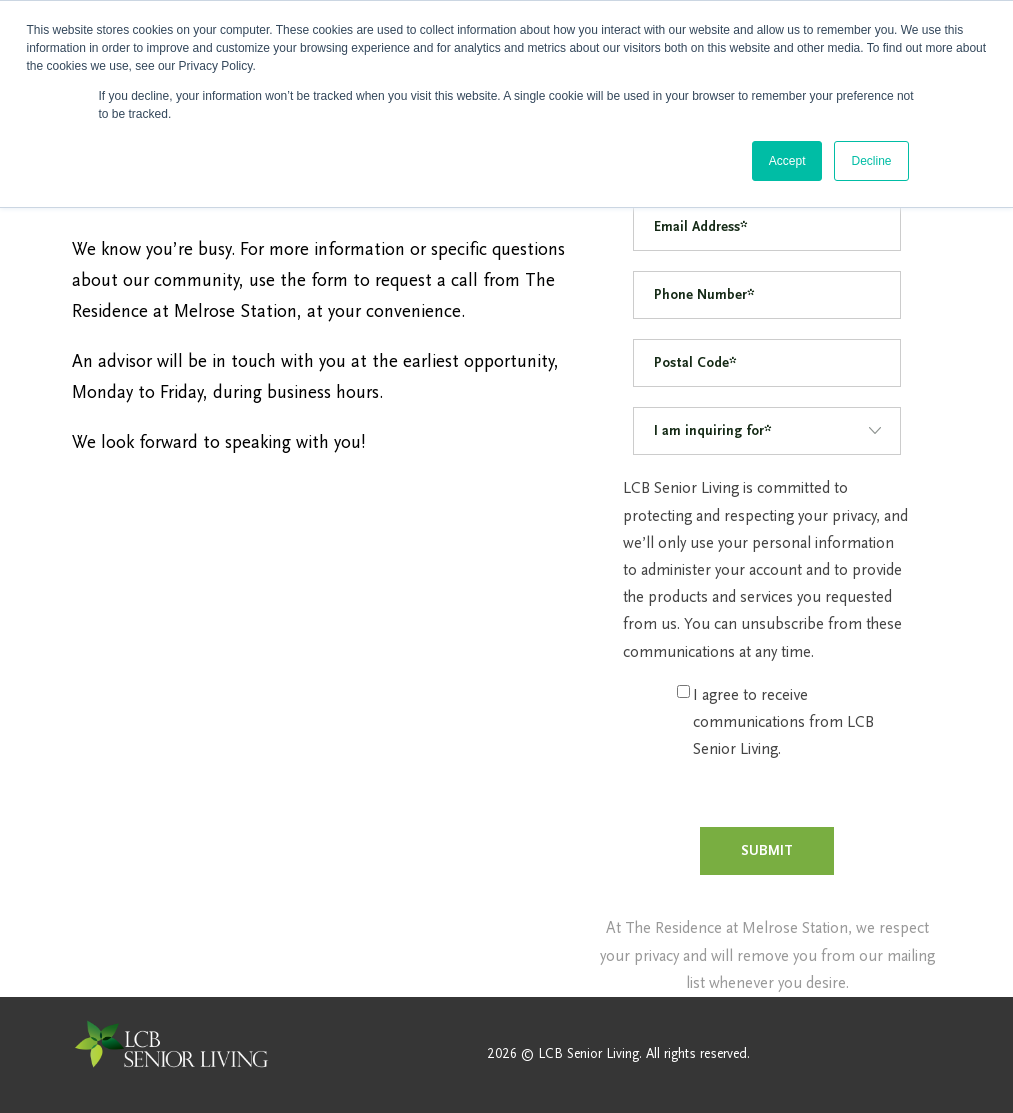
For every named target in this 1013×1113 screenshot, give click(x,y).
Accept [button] (787, 161)
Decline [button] (871, 161)
